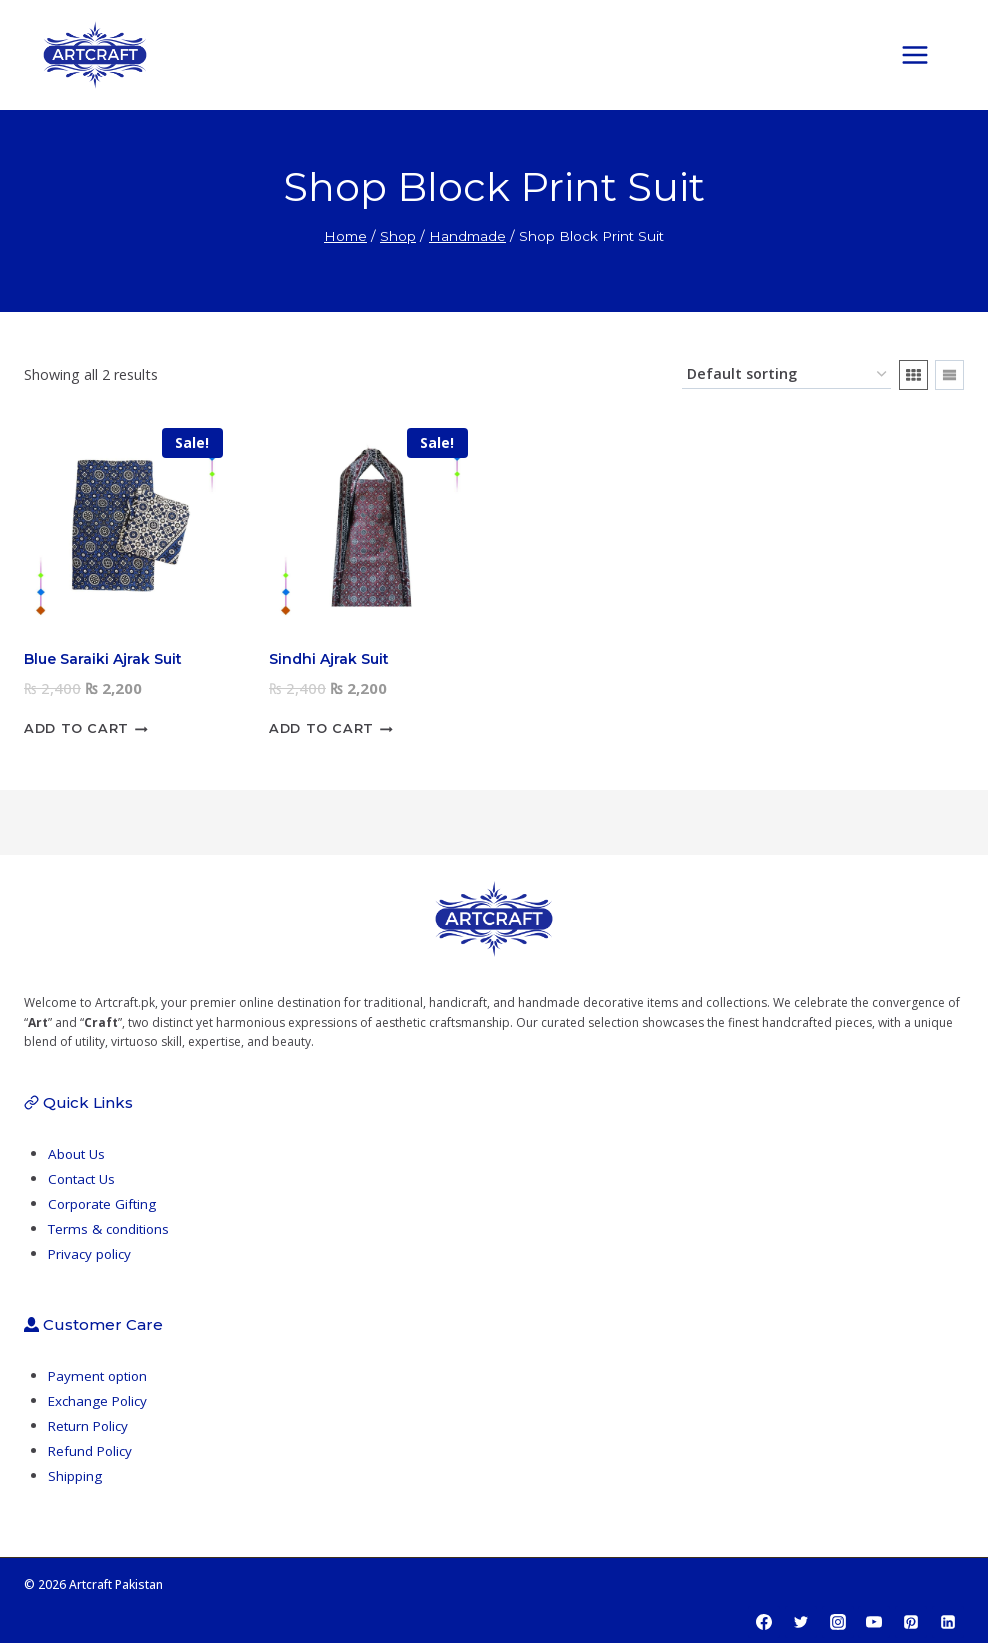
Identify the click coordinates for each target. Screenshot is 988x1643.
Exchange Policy (100, 1400)
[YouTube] (874, 1622)
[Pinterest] (911, 1622)
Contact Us (83, 1178)
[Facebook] (764, 1622)
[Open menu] (925, 54)
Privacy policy (91, 1253)
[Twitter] (801, 1622)
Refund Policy (92, 1450)
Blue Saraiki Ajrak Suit (103, 659)
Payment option (100, 1375)
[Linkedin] (948, 1622)
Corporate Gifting (104, 1203)
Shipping (75, 1475)
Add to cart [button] (86, 729)
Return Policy (90, 1425)
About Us (77, 1153)
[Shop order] (786, 374)
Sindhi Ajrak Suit (329, 659)
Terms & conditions (111, 1228)
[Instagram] (838, 1622)
